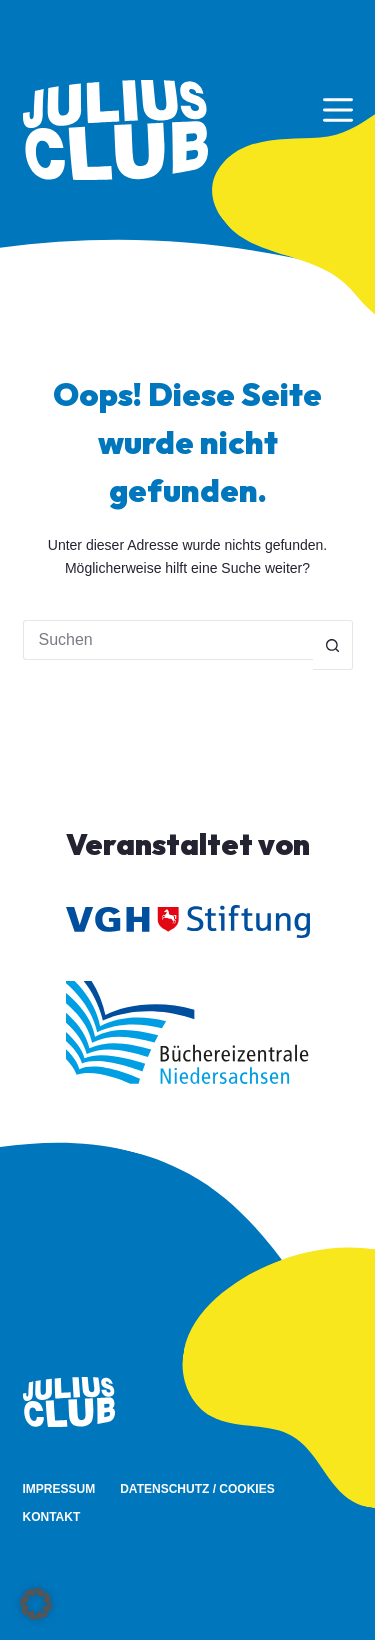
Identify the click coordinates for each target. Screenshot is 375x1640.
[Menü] (338, 110)
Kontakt (52, 1517)
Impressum (59, 1489)
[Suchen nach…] (168, 640)
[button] (36, 1604)
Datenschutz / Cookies (197, 1489)
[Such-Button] (333, 645)
